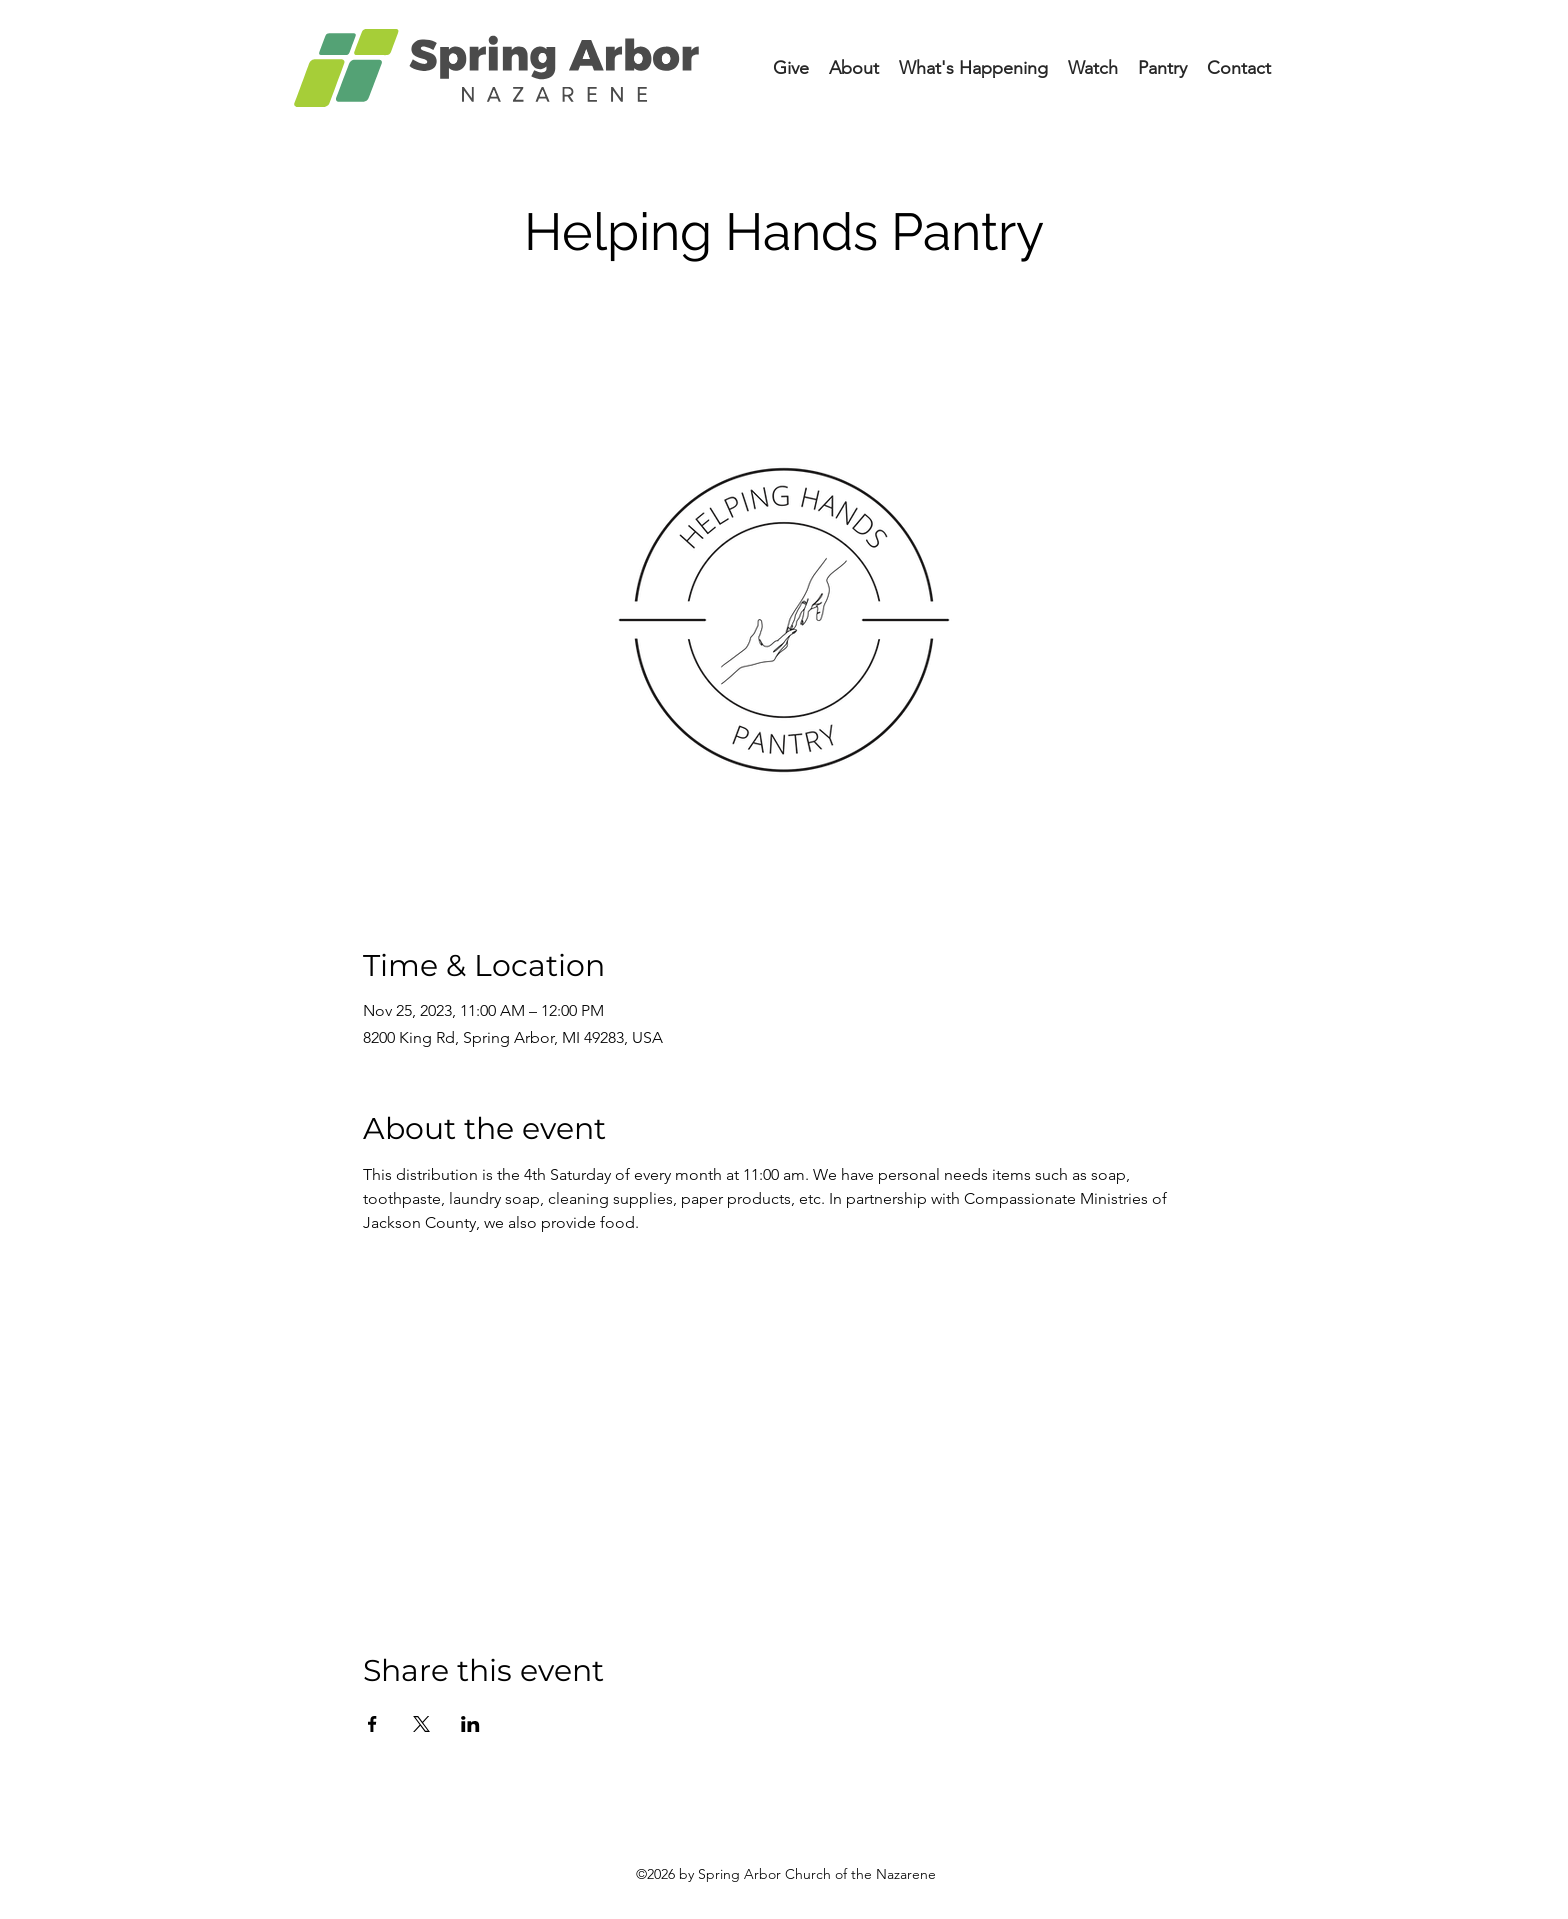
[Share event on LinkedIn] (470, 1724)
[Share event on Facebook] (372, 1724)
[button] (973, 68)
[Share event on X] (421, 1724)
